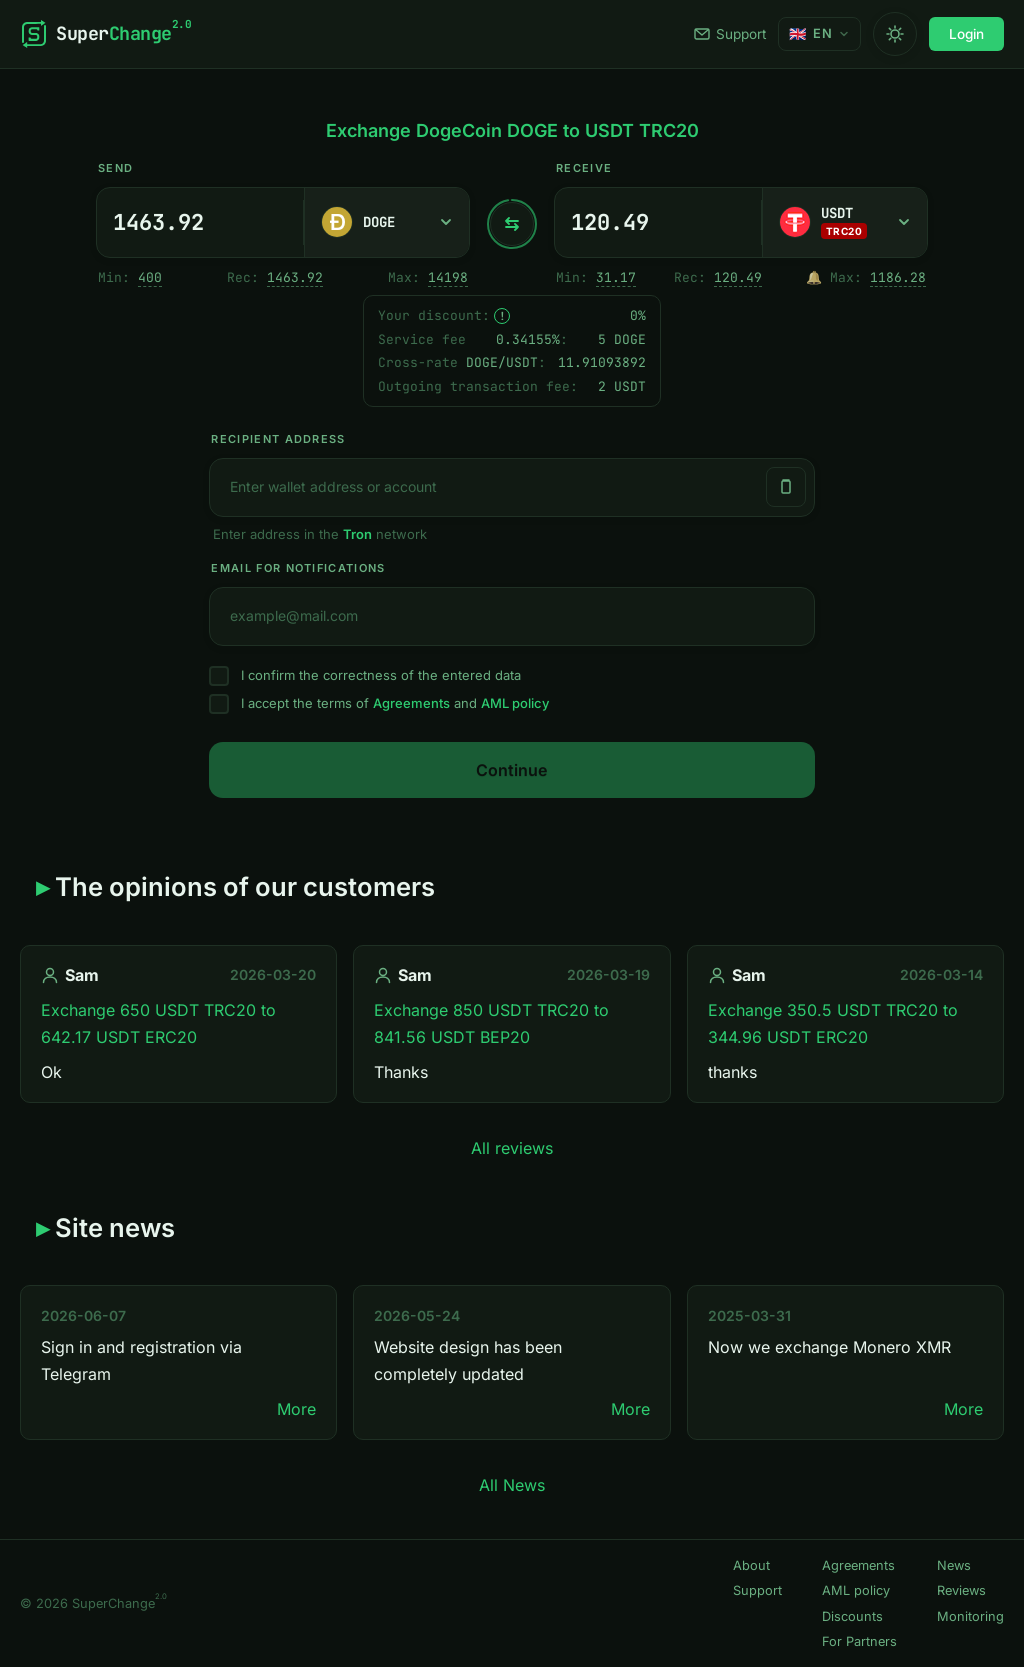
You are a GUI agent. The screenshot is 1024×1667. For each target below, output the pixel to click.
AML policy (515, 703)
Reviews (961, 1590)
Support (730, 34)
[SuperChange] (105, 34)
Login (966, 34)
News (954, 1565)
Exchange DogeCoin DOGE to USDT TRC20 (512, 130)
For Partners (859, 1641)
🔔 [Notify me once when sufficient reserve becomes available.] (814, 277)
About (751, 1565)
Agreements (411, 703)
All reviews (512, 1148)
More (296, 1409)
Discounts (852, 1616)
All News (512, 1485)
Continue (511, 770)
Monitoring (970, 1616)
